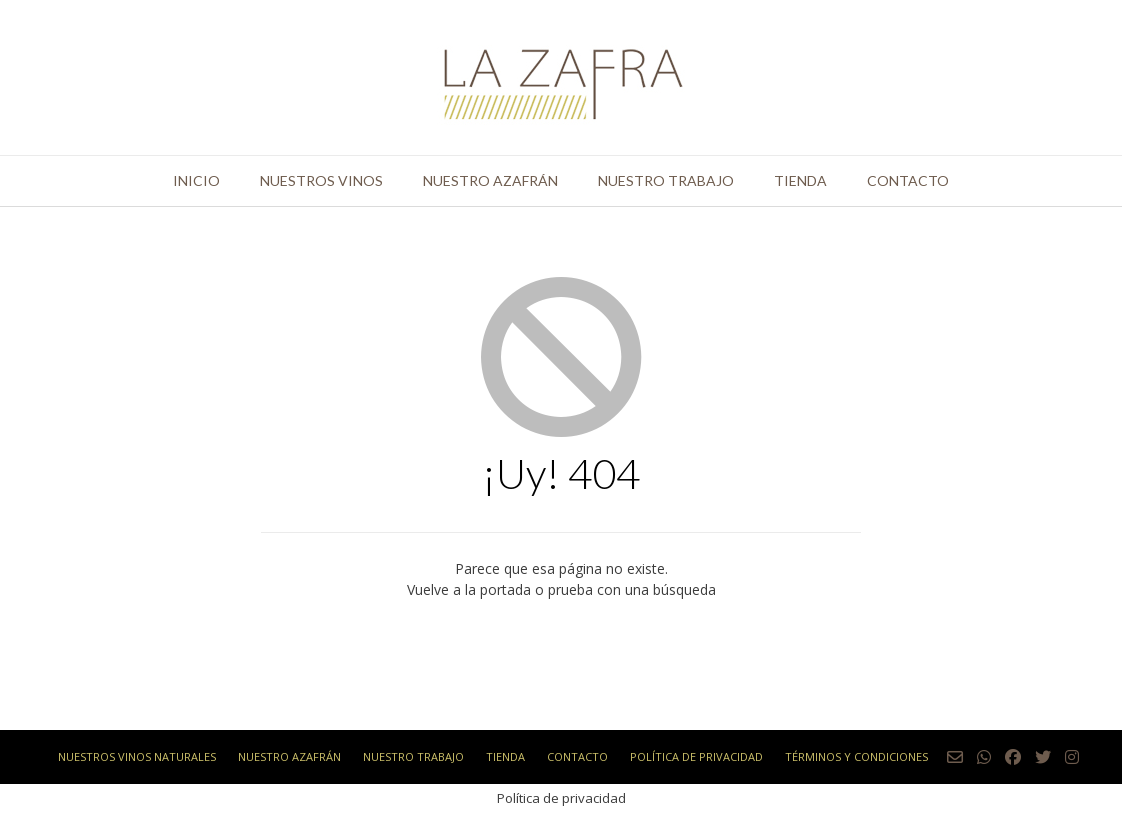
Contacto (908, 180)
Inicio (196, 180)
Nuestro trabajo (666, 180)
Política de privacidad (696, 756)
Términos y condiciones (856, 756)
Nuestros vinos (321, 180)
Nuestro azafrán (490, 180)
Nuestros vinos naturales (137, 756)
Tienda (800, 180)
